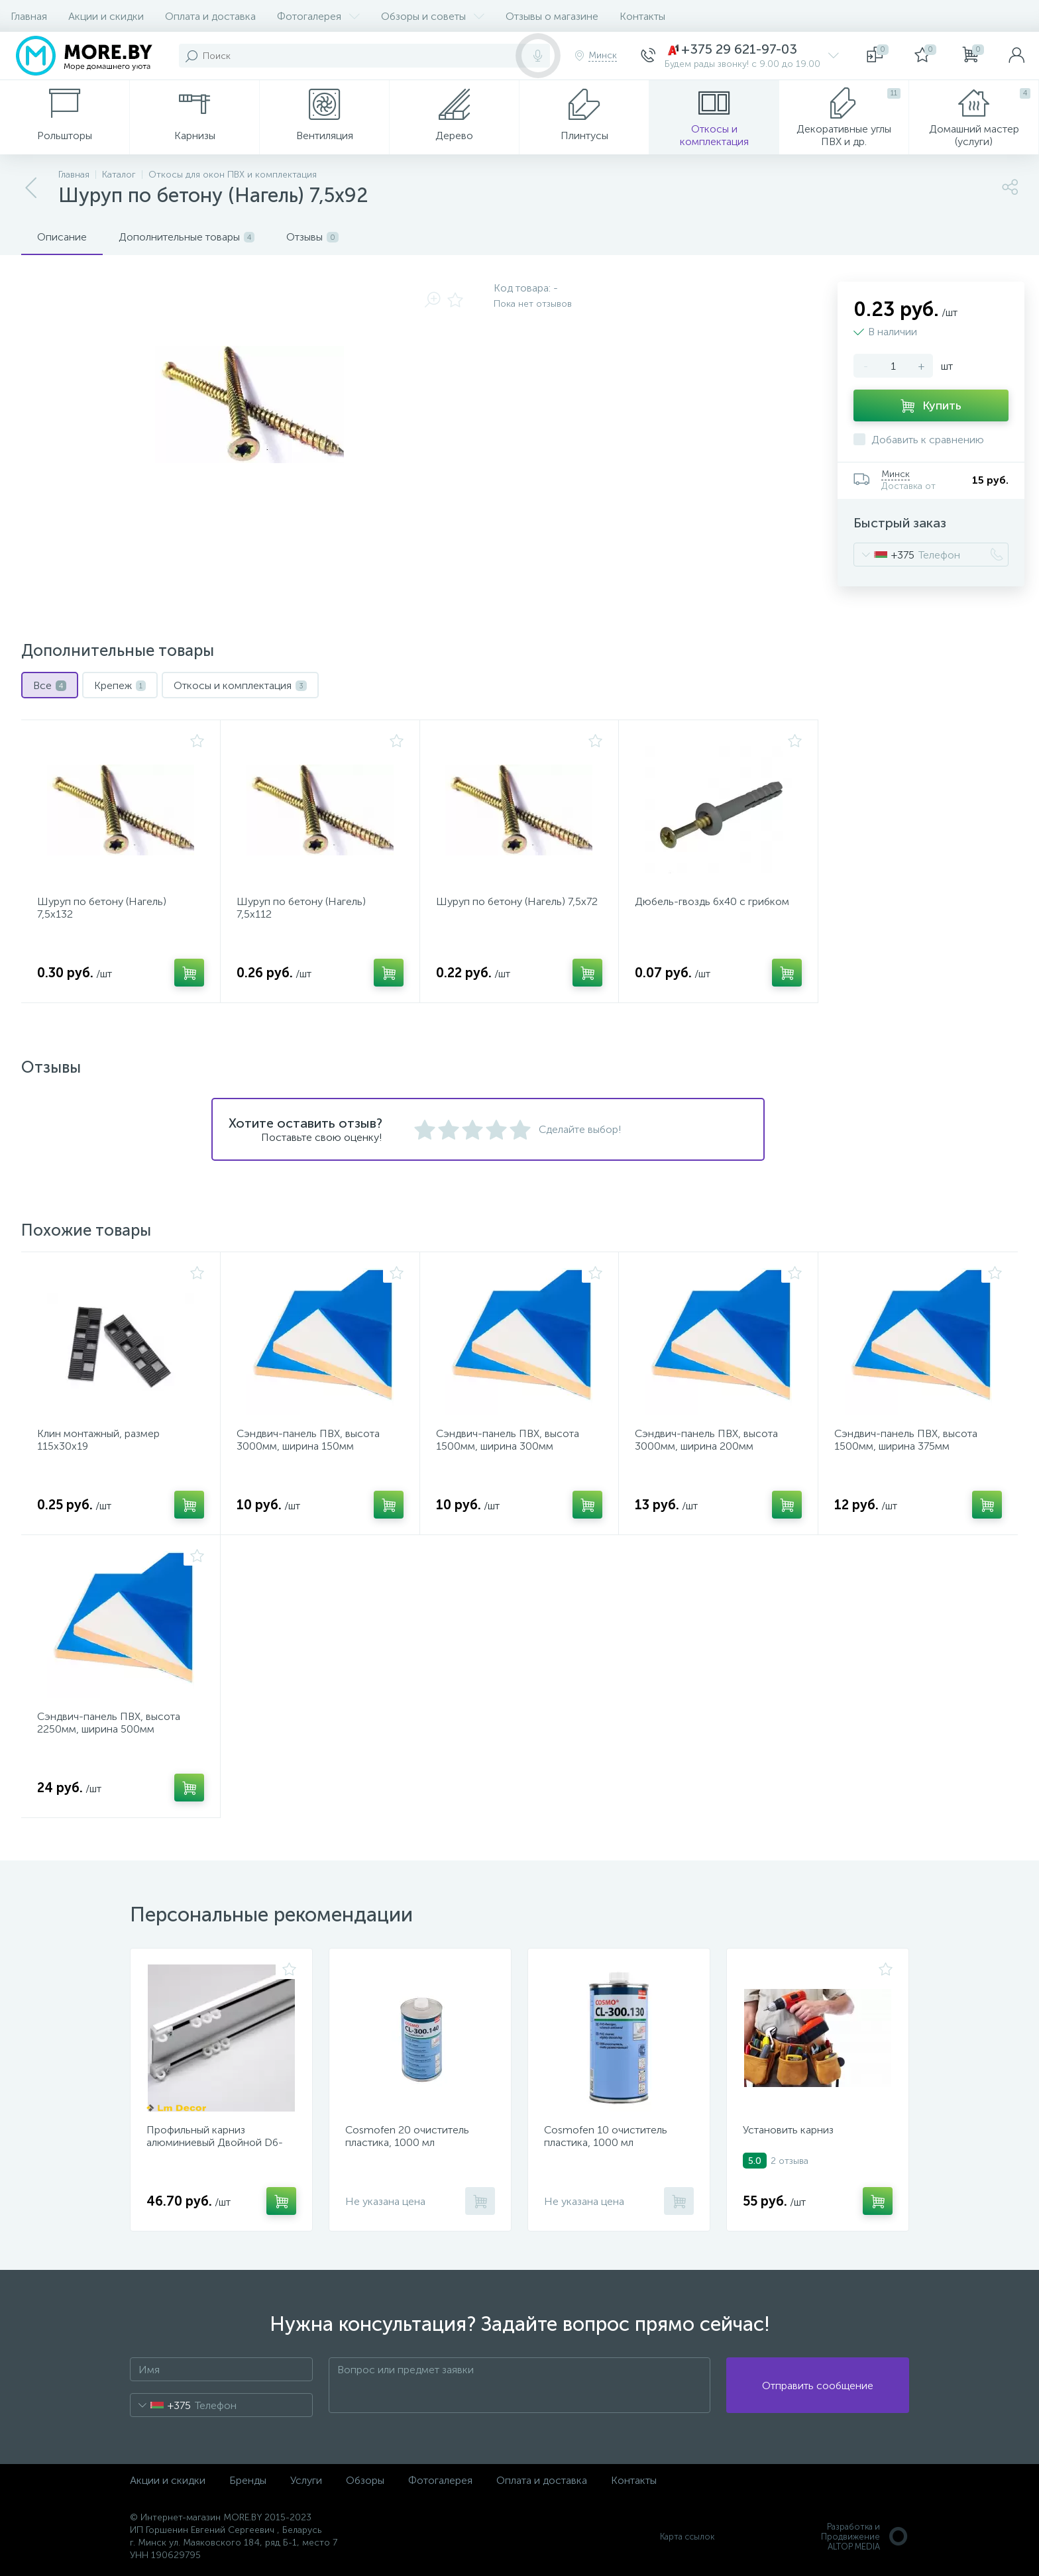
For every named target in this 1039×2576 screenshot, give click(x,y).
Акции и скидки (106, 16)
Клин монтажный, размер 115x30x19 (98, 1439)
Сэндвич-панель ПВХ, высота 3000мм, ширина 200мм (706, 1439)
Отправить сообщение (817, 2385)
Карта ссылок (687, 2537)
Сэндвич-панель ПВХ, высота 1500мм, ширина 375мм (905, 1439)
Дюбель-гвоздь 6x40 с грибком (712, 901)
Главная (29, 16)
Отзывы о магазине (552, 16)
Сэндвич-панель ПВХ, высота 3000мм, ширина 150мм (308, 1439)
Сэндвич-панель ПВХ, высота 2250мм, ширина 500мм (108, 1722)
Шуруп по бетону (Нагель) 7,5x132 (101, 907)
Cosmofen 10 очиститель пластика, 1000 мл (605, 2136)
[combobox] (884, 554)
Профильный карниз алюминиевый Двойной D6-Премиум (214, 2142)
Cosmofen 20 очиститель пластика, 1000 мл (407, 2136)
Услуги (306, 2480)
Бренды (247, 2480)
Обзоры (365, 2480)
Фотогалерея (318, 16)
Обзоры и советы (432, 16)
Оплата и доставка (210, 16)
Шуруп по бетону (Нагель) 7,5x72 (517, 901)
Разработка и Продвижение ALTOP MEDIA (865, 2536)
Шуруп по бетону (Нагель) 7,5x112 (301, 907)
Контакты (642, 16)
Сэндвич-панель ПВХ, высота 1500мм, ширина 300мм (507, 1439)
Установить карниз (788, 2129)
